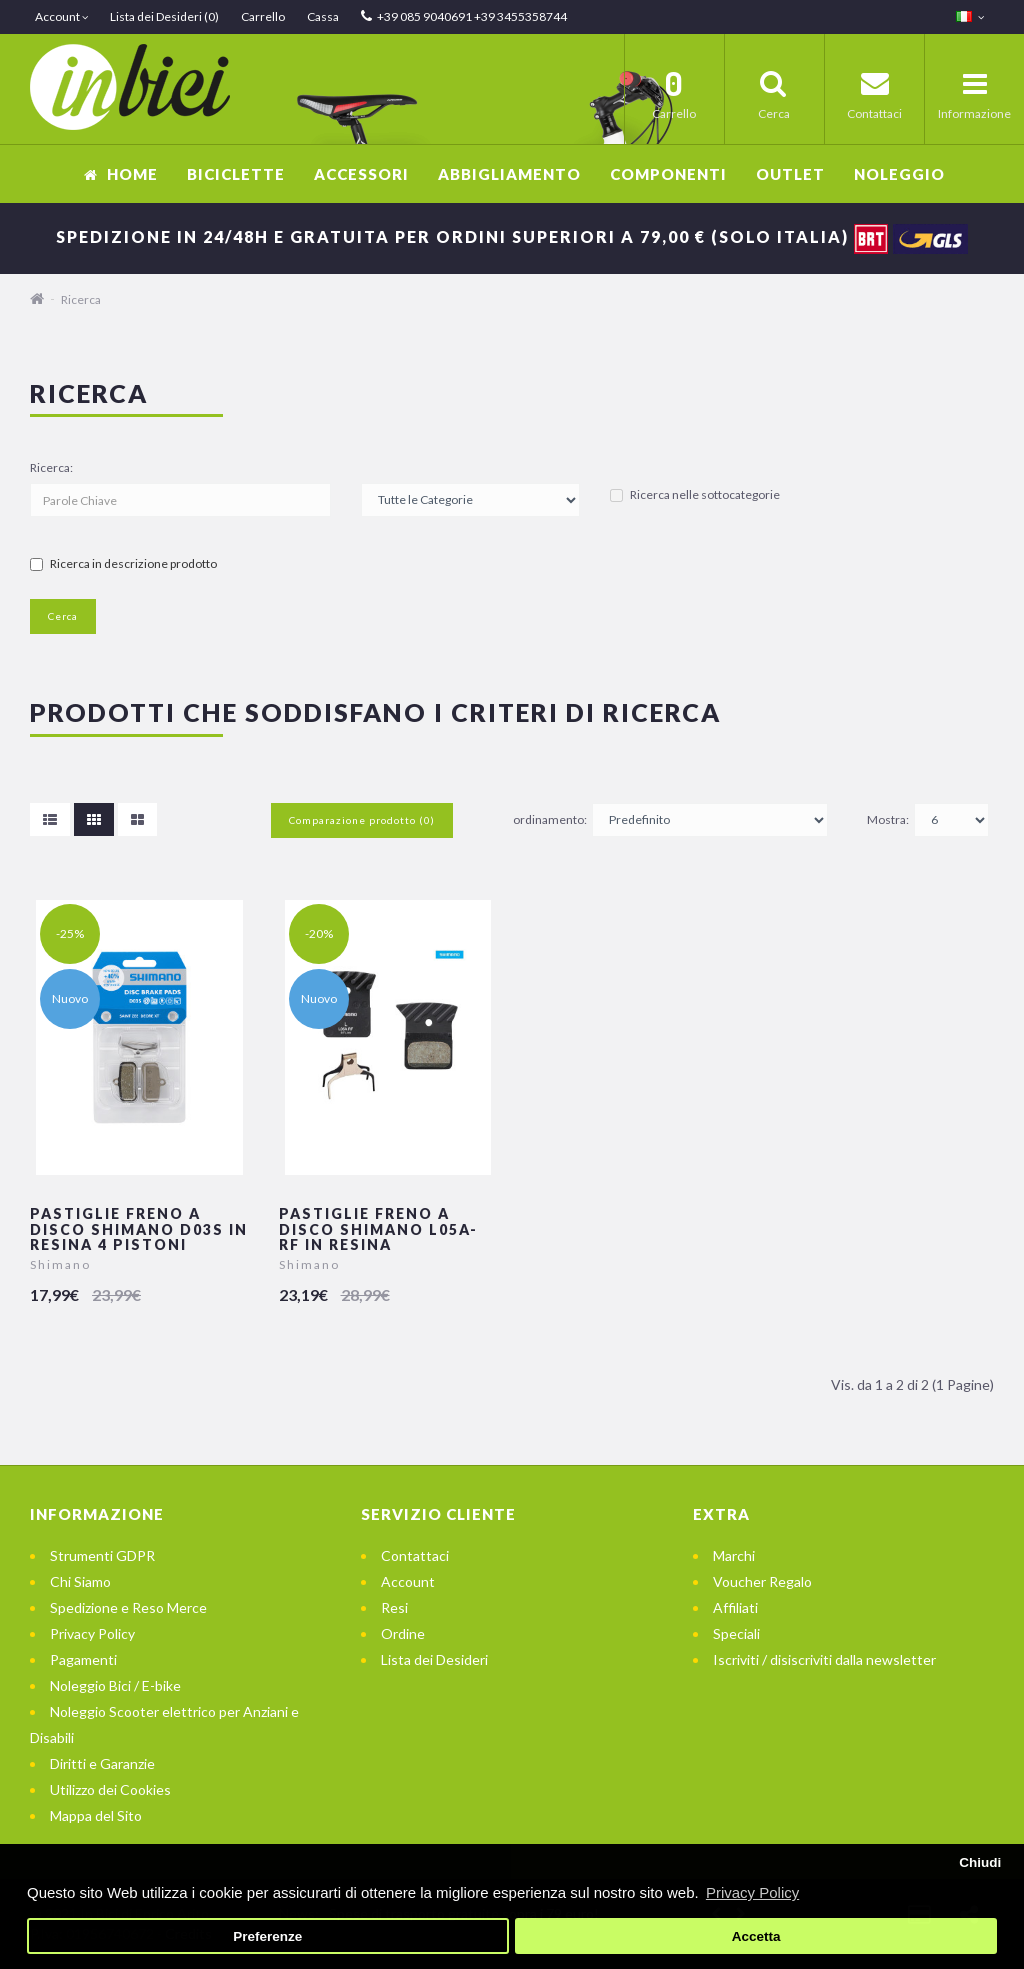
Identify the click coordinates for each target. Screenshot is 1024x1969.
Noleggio (899, 174)
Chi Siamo (80, 1581)
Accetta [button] (756, 1936)
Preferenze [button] (267, 1936)
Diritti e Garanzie (102, 1763)
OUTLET (790, 174)
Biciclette (236, 174)
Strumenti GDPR (102, 1555)
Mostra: (888, 819)
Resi (394, 1607)
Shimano (60, 1264)
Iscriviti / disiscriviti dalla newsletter (824, 1659)
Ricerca (81, 299)
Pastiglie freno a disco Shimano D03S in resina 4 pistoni (139, 1229)
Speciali (736, 1633)
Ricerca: (51, 467)
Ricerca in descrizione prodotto (123, 563)
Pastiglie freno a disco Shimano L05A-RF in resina (378, 1229)
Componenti (668, 174)
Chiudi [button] (980, 1862)
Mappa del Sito (96, 1815)
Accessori (361, 174)
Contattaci (415, 1555)
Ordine (403, 1633)
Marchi (734, 1555)
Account (408, 1581)
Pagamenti (83, 1659)
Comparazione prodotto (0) (362, 820)
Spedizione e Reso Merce (128, 1607)
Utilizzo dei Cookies (110, 1789)
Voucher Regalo (762, 1581)
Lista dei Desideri (434, 1659)
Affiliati (735, 1607)
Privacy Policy (92, 1633)
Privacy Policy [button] (752, 1892)
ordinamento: (550, 819)
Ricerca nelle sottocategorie (695, 494)
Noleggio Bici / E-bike (115, 1685)
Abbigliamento (509, 174)
